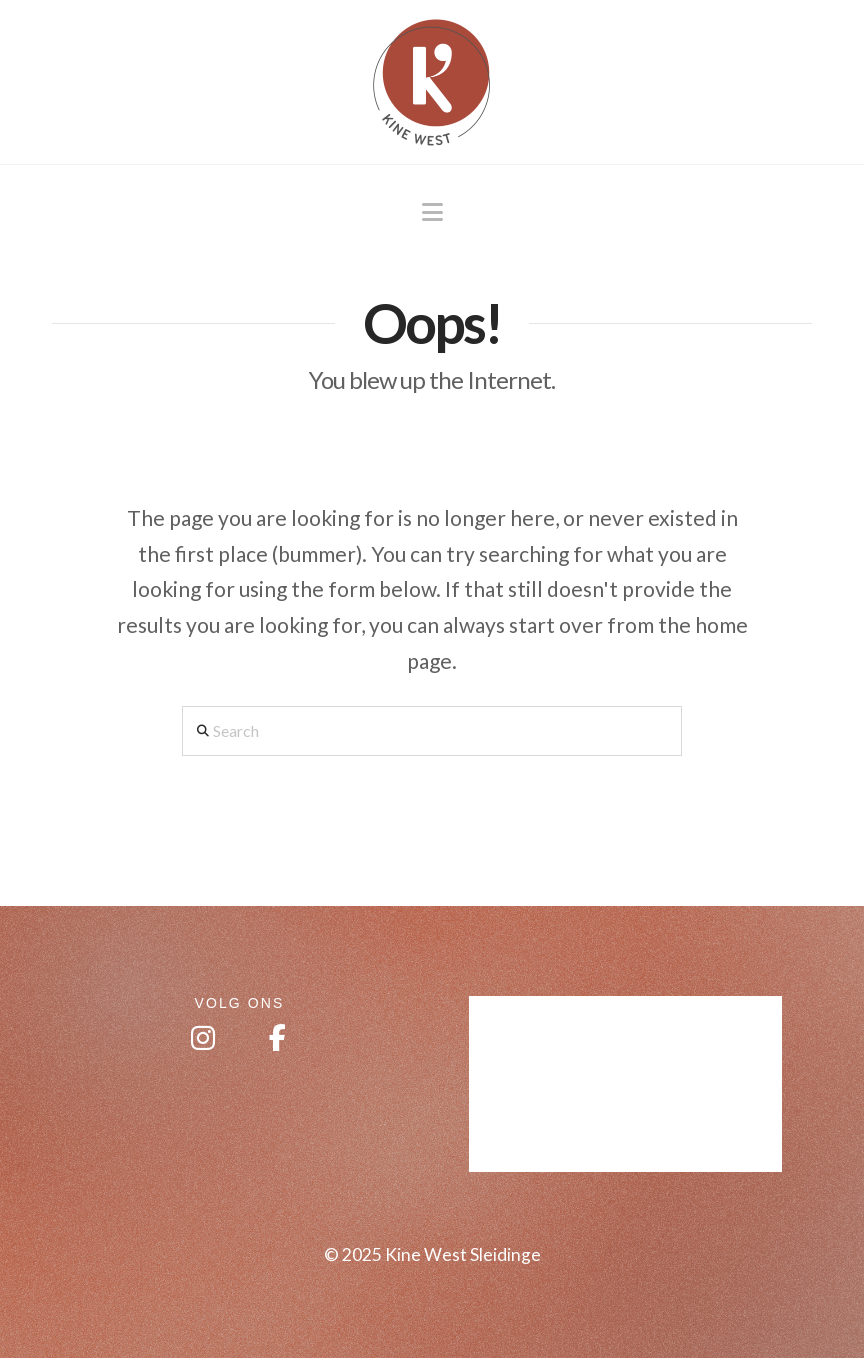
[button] (432, 212)
